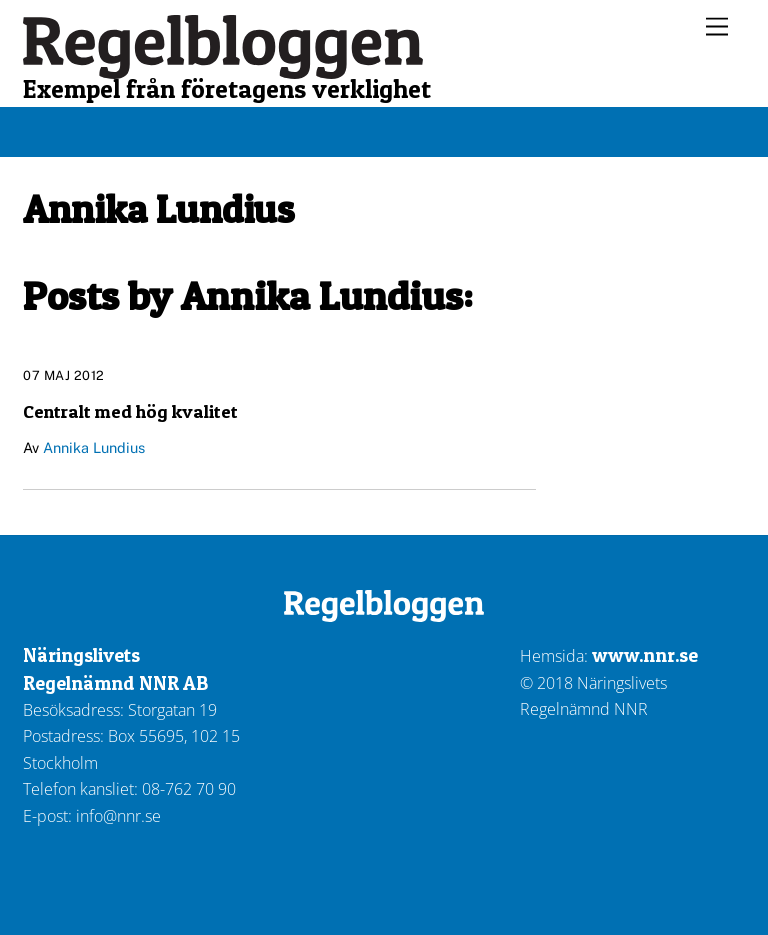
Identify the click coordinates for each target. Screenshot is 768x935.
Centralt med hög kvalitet (130, 411)
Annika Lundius (94, 447)
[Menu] (717, 27)
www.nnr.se (645, 655)
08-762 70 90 (189, 789)
